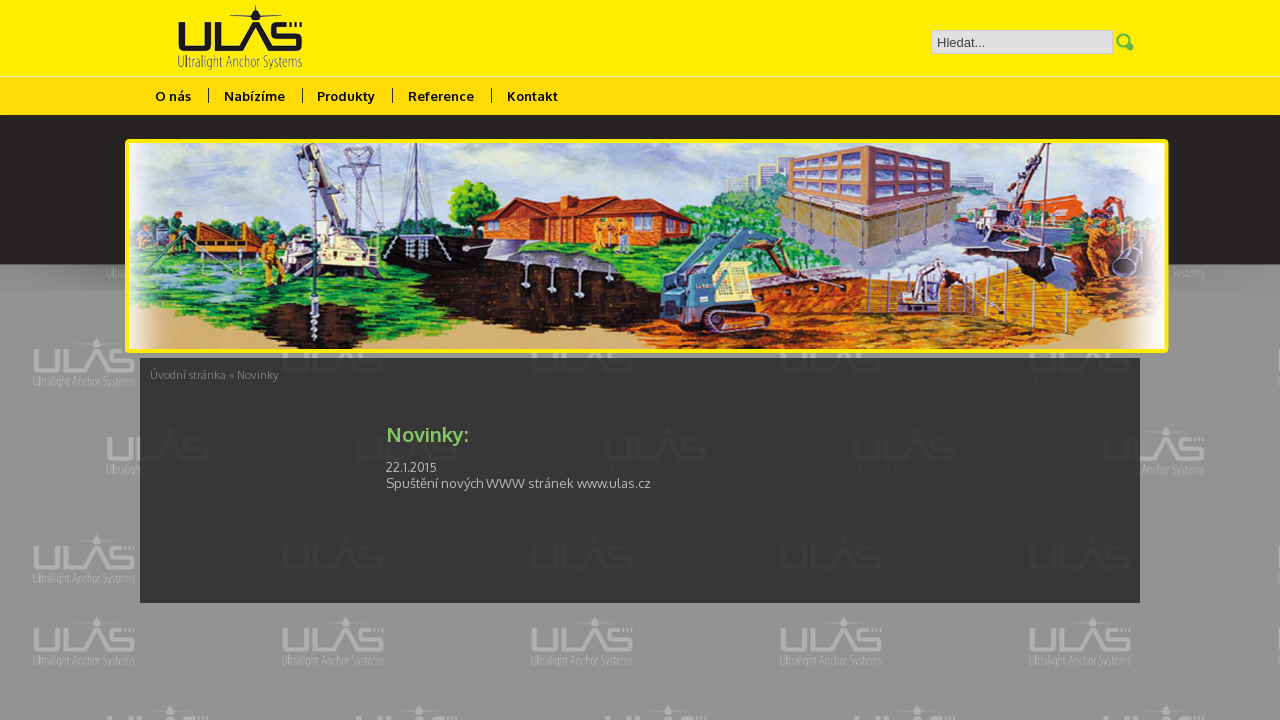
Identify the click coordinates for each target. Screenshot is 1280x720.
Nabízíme (254, 96)
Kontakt (532, 96)
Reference (441, 96)
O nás (173, 96)
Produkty (346, 96)
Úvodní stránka (188, 375)
